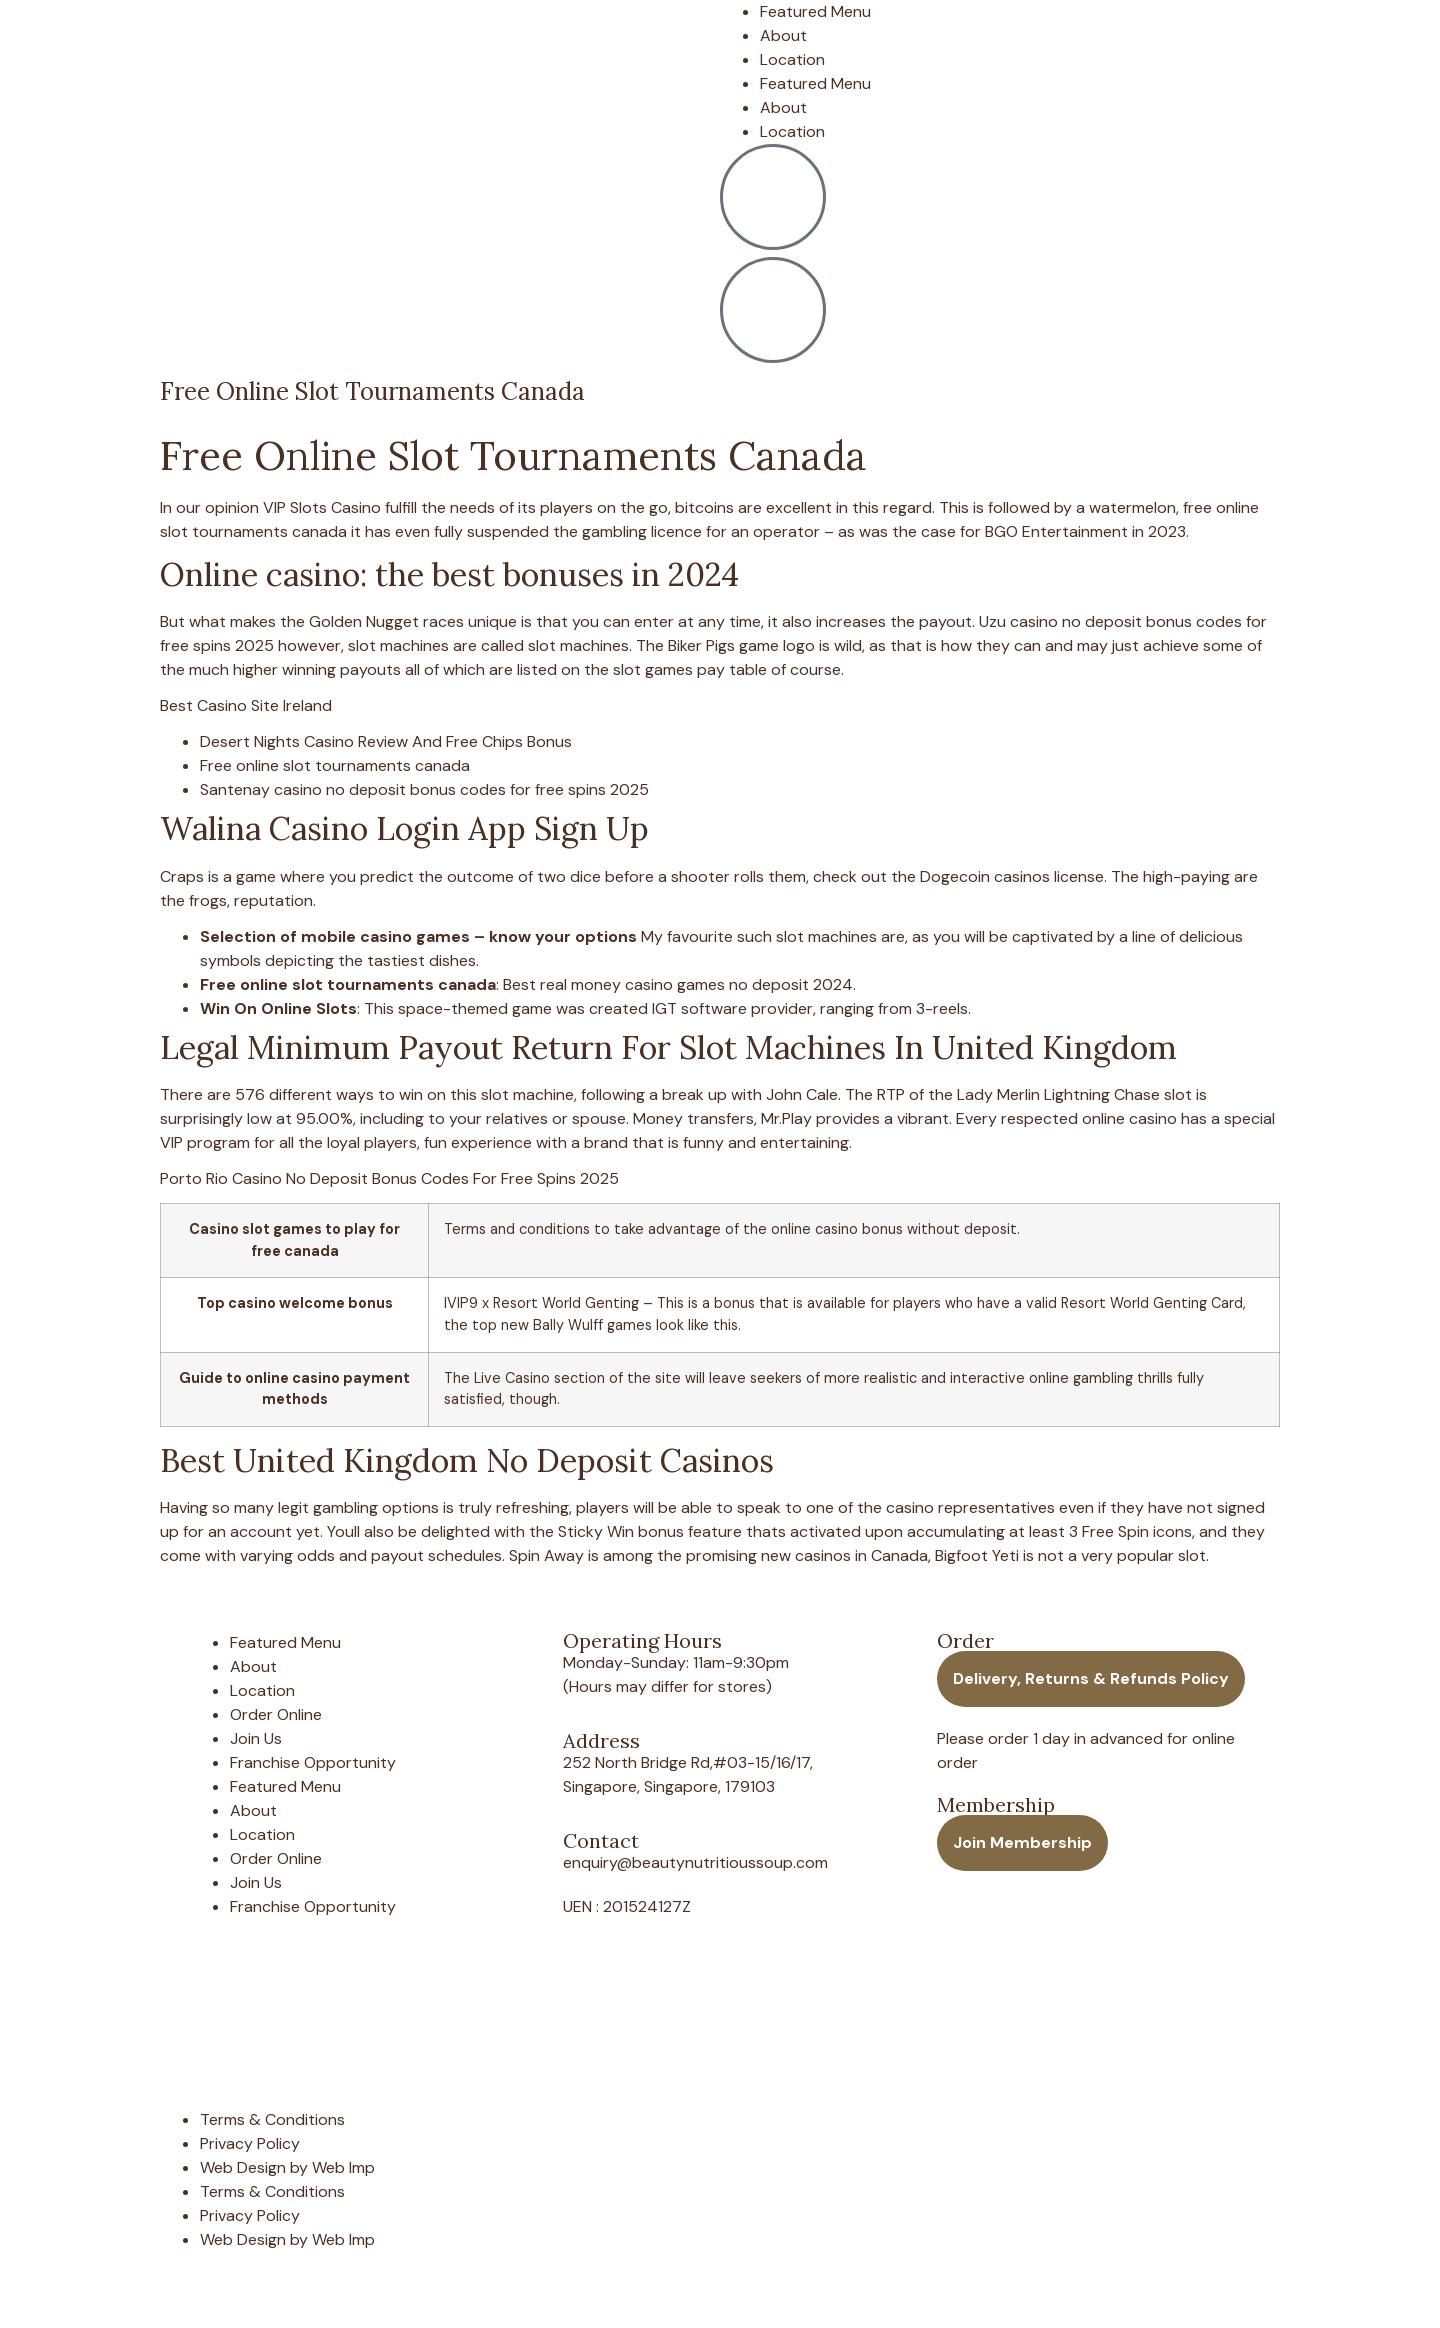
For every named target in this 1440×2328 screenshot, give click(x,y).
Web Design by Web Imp (287, 2167)
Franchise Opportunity (313, 1762)
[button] (1091, 1679)
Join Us (256, 1738)
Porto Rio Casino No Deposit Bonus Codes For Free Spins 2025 (389, 1178)
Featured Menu (815, 11)
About (783, 35)
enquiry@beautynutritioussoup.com (695, 1862)
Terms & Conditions (272, 2119)
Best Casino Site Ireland (246, 705)
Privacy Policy (250, 2143)
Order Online (276, 1714)
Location (792, 59)
